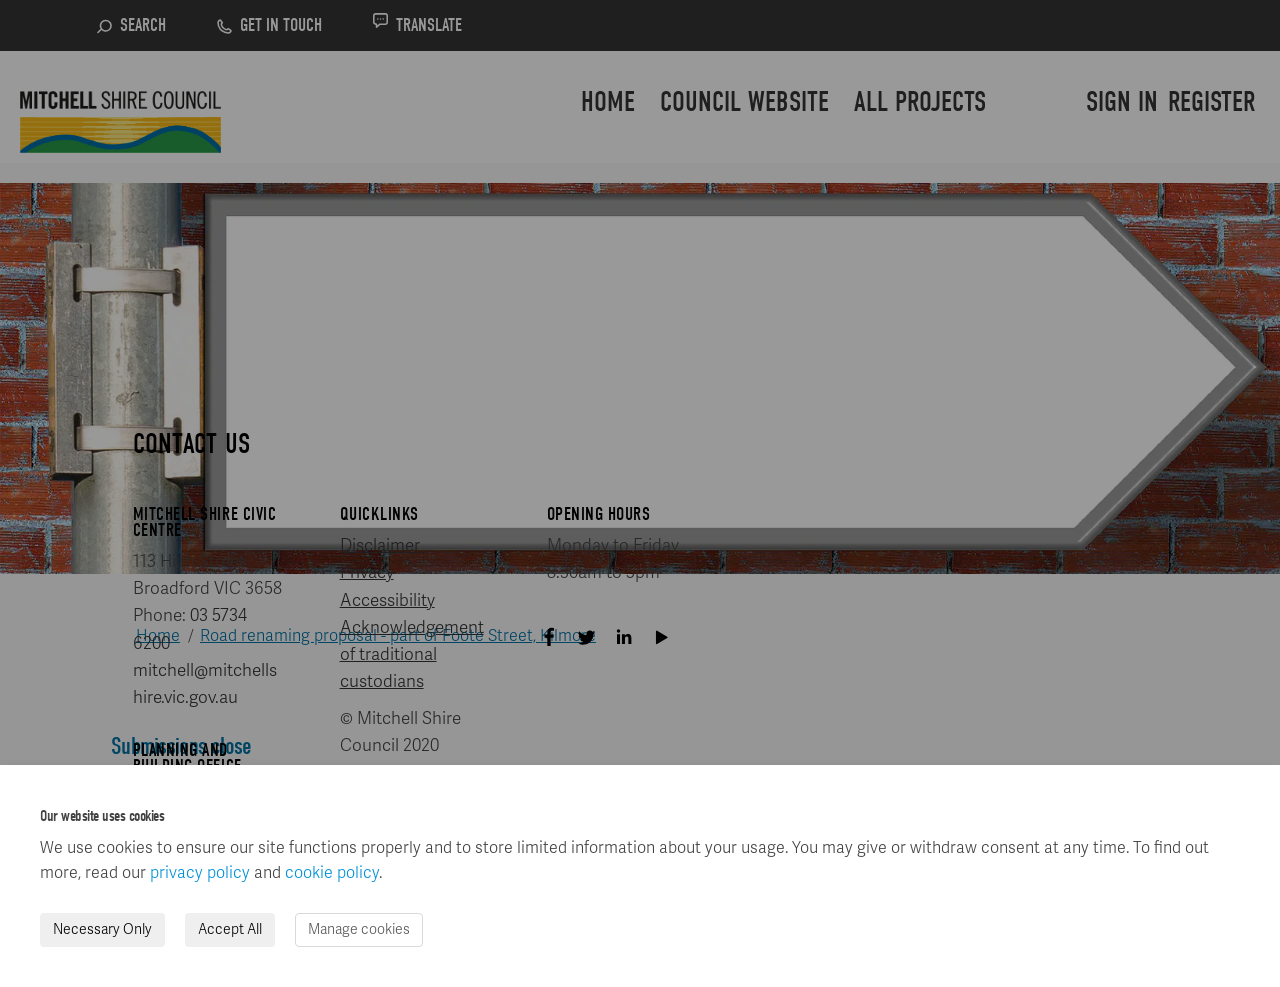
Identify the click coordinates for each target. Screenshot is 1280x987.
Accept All (230, 929)
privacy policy (200, 873)
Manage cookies (359, 929)
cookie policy (332, 873)
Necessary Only (102, 929)
